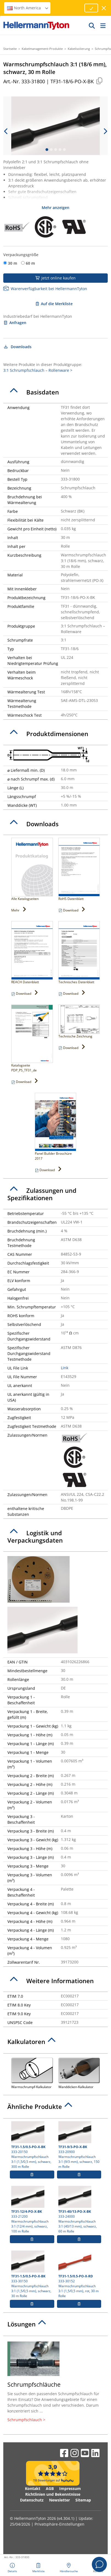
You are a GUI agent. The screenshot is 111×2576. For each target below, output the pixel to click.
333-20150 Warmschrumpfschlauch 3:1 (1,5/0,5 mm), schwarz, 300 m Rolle (32, 2145)
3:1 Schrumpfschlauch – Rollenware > (37, 370)
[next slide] (105, 131)
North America (28, 7)
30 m (12, 263)
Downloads (17, 346)
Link (64, 1367)
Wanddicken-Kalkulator (79, 2072)
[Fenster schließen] (104, 8)
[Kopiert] (99, 80)
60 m (30, 263)
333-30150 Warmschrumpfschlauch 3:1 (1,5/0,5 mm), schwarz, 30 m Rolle (32, 2274)
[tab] (55, 392)
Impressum (70, 2488)
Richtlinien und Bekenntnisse (52, 2494)
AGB (50, 2488)
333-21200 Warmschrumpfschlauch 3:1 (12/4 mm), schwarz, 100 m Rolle (32, 2210)
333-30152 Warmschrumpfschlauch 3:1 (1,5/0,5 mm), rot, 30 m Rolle (79, 2274)
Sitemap (83, 2500)
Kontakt (32, 2488)
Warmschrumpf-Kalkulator (32, 2072)
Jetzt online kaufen (55, 278)
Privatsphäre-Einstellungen (59, 2524)
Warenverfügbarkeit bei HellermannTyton (45, 288)
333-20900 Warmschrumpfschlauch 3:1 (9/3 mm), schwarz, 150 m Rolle (79, 2145)
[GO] (92, 25)
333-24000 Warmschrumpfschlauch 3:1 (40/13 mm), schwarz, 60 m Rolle (79, 2210)
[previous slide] (6, 131)
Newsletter (59, 2500)
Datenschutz (32, 2500)
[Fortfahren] (91, 8)
